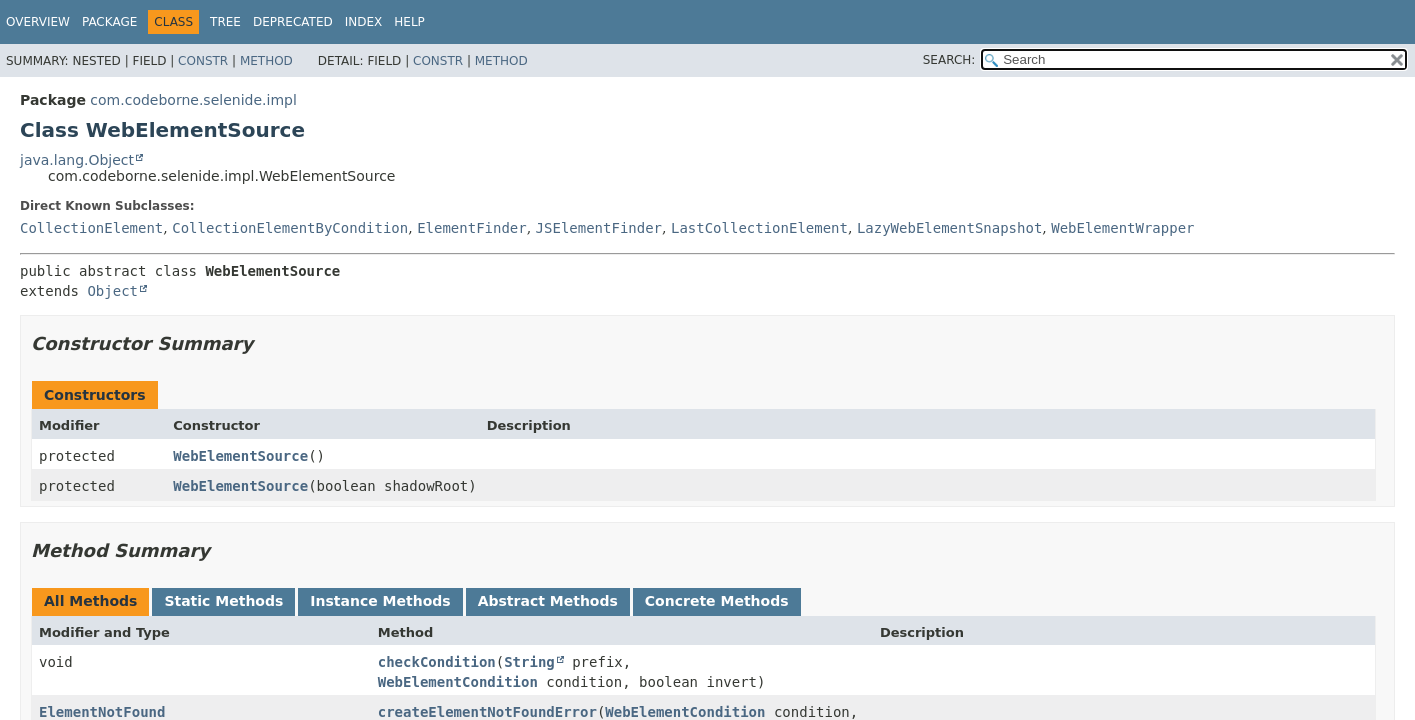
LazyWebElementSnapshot (949, 228)
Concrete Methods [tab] (717, 601)
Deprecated (293, 22)
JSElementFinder (599, 228)
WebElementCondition (458, 682)
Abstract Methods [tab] (548, 601)
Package (109, 22)
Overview (38, 22)
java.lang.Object (77, 160)
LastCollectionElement (759, 228)
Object (112, 291)
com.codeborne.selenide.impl (193, 100)
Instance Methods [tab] (380, 601)
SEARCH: (949, 60)
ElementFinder (472, 228)
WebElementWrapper (1122, 228)
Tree (225, 22)
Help (409, 22)
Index (364, 22)
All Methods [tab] (90, 601)
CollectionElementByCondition (290, 228)
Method (266, 61)
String (529, 662)
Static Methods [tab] (223, 601)
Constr (203, 61)
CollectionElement (91, 228)
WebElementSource (240, 456)
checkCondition (437, 662)
